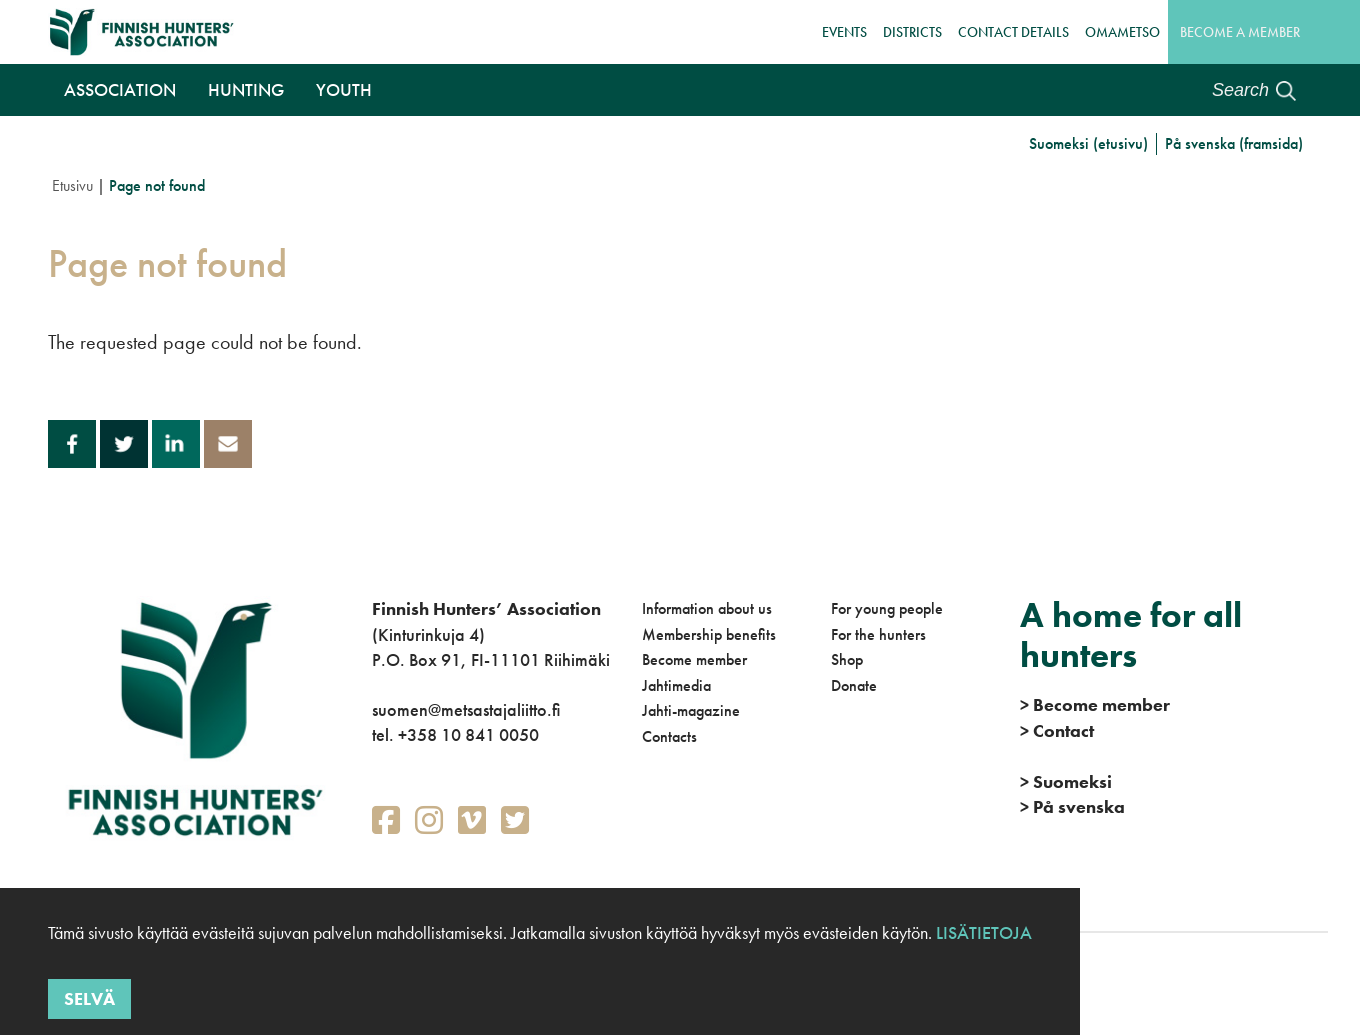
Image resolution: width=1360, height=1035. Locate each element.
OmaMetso (1122, 32)
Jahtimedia (676, 685)
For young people (887, 608)
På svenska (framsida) (1234, 143)
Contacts (669, 736)
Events (844, 32)
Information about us (707, 608)
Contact (1057, 730)
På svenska (1072, 806)
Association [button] (120, 89)
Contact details (1013, 32)
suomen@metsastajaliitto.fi (466, 709)
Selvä (89, 998)
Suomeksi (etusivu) (1088, 143)
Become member (694, 659)
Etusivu (72, 185)
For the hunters (878, 634)
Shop (847, 659)
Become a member (1240, 32)
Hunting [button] (246, 89)
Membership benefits (709, 634)
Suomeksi (1066, 781)
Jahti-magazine (691, 710)
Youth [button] (344, 89)
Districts (912, 32)
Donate (854, 685)
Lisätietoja (982, 932)
